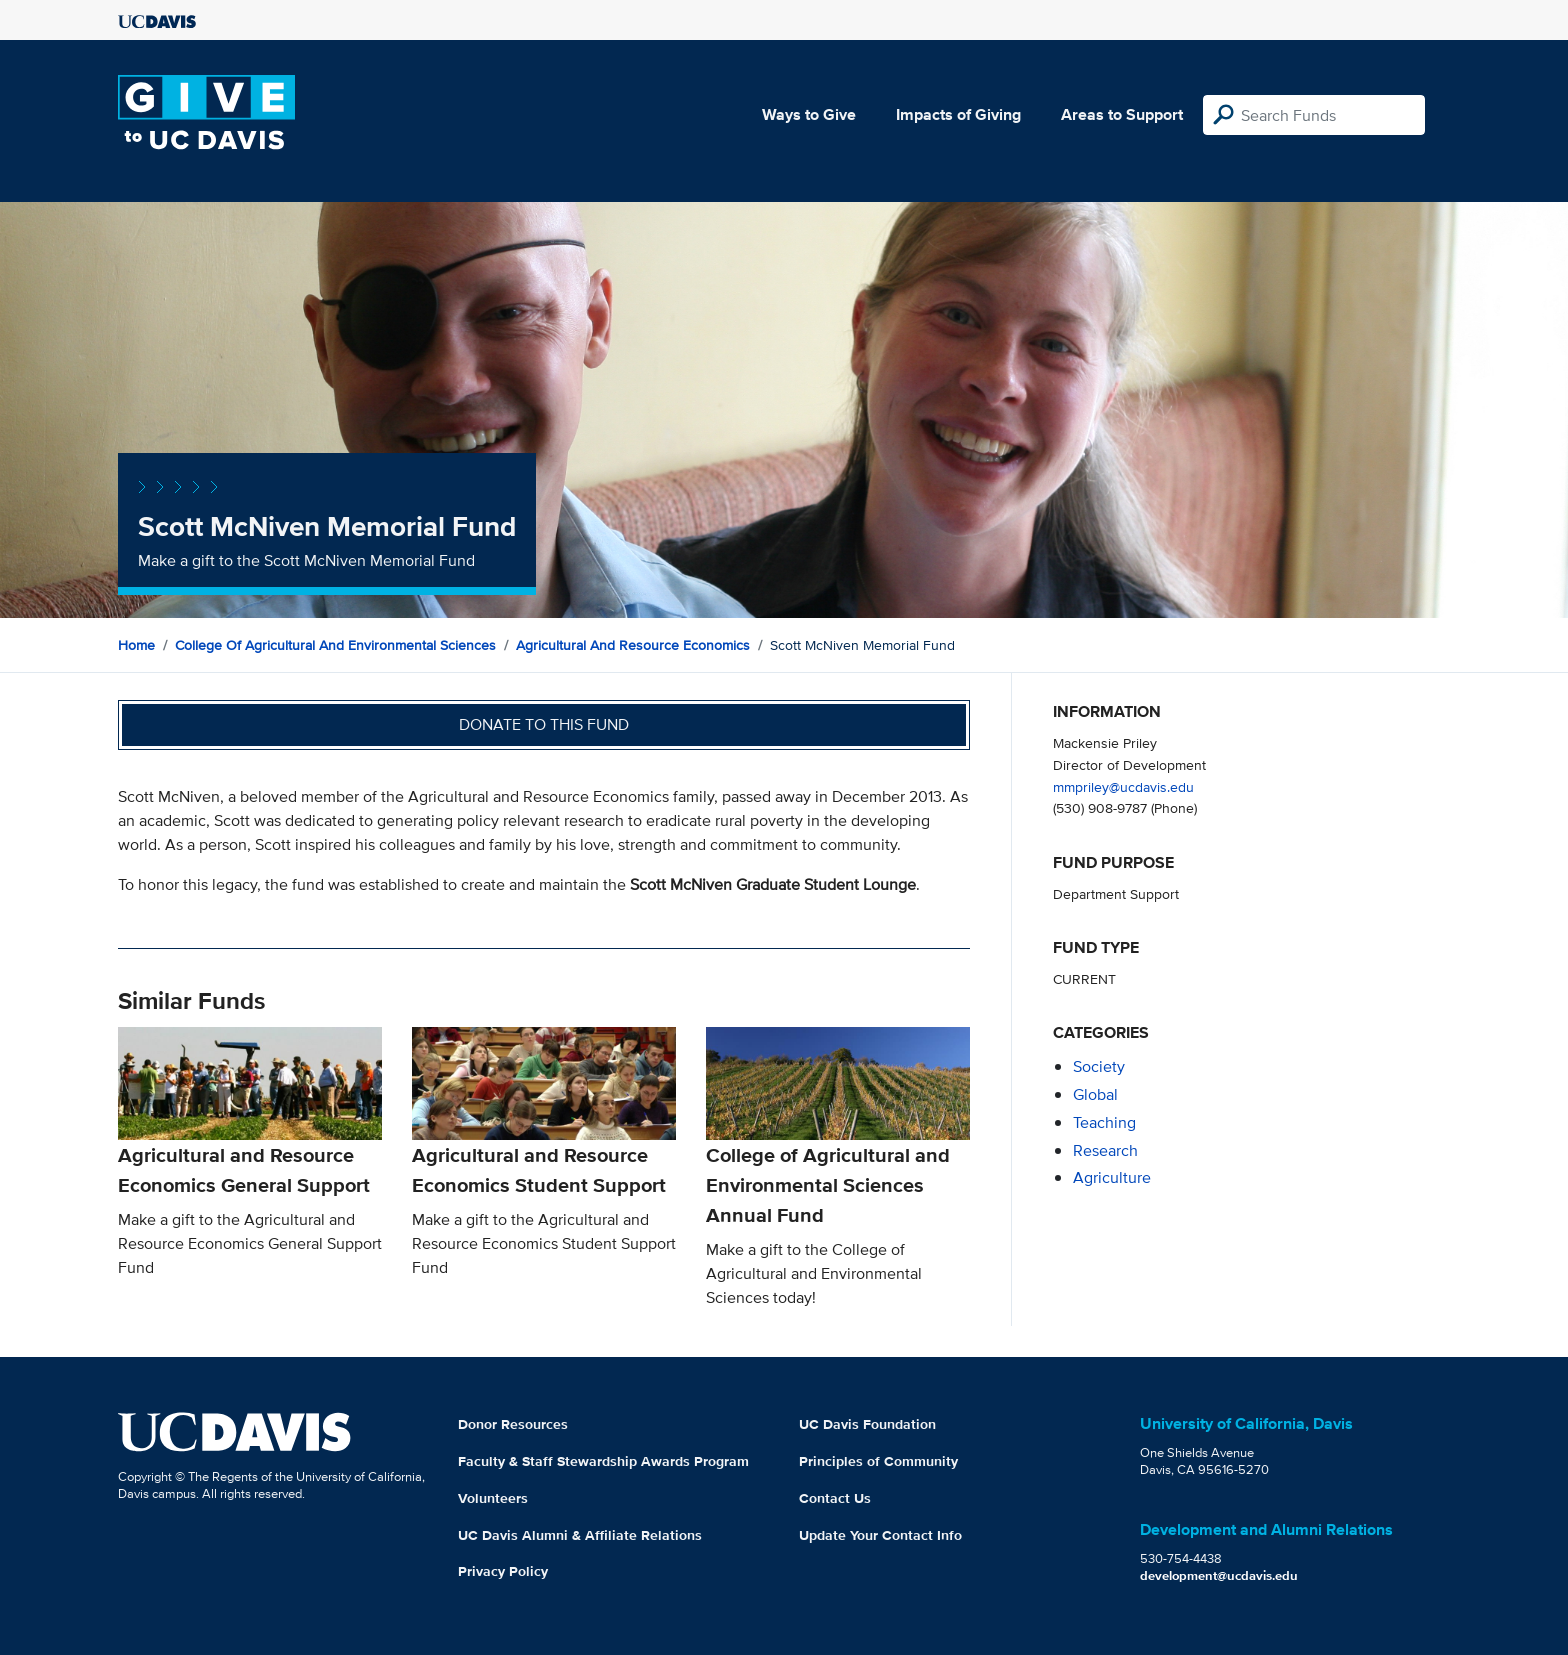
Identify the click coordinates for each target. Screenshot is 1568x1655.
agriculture (1112, 1177)
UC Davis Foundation (867, 1424)
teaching (1104, 1122)
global (1095, 1094)
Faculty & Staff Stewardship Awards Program (603, 1461)
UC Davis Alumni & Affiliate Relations (580, 1535)
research (1105, 1150)
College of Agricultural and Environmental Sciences (335, 645)
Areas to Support (1122, 114)
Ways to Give (809, 114)
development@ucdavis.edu (1219, 1575)
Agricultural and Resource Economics (633, 645)
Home (136, 645)
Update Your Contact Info (880, 1535)
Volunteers (493, 1498)
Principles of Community (878, 1461)
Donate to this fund (544, 724)
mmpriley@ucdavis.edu (1123, 786)
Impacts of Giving (958, 114)
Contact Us (835, 1498)
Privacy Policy (503, 1571)
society (1099, 1066)
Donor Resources (513, 1424)
